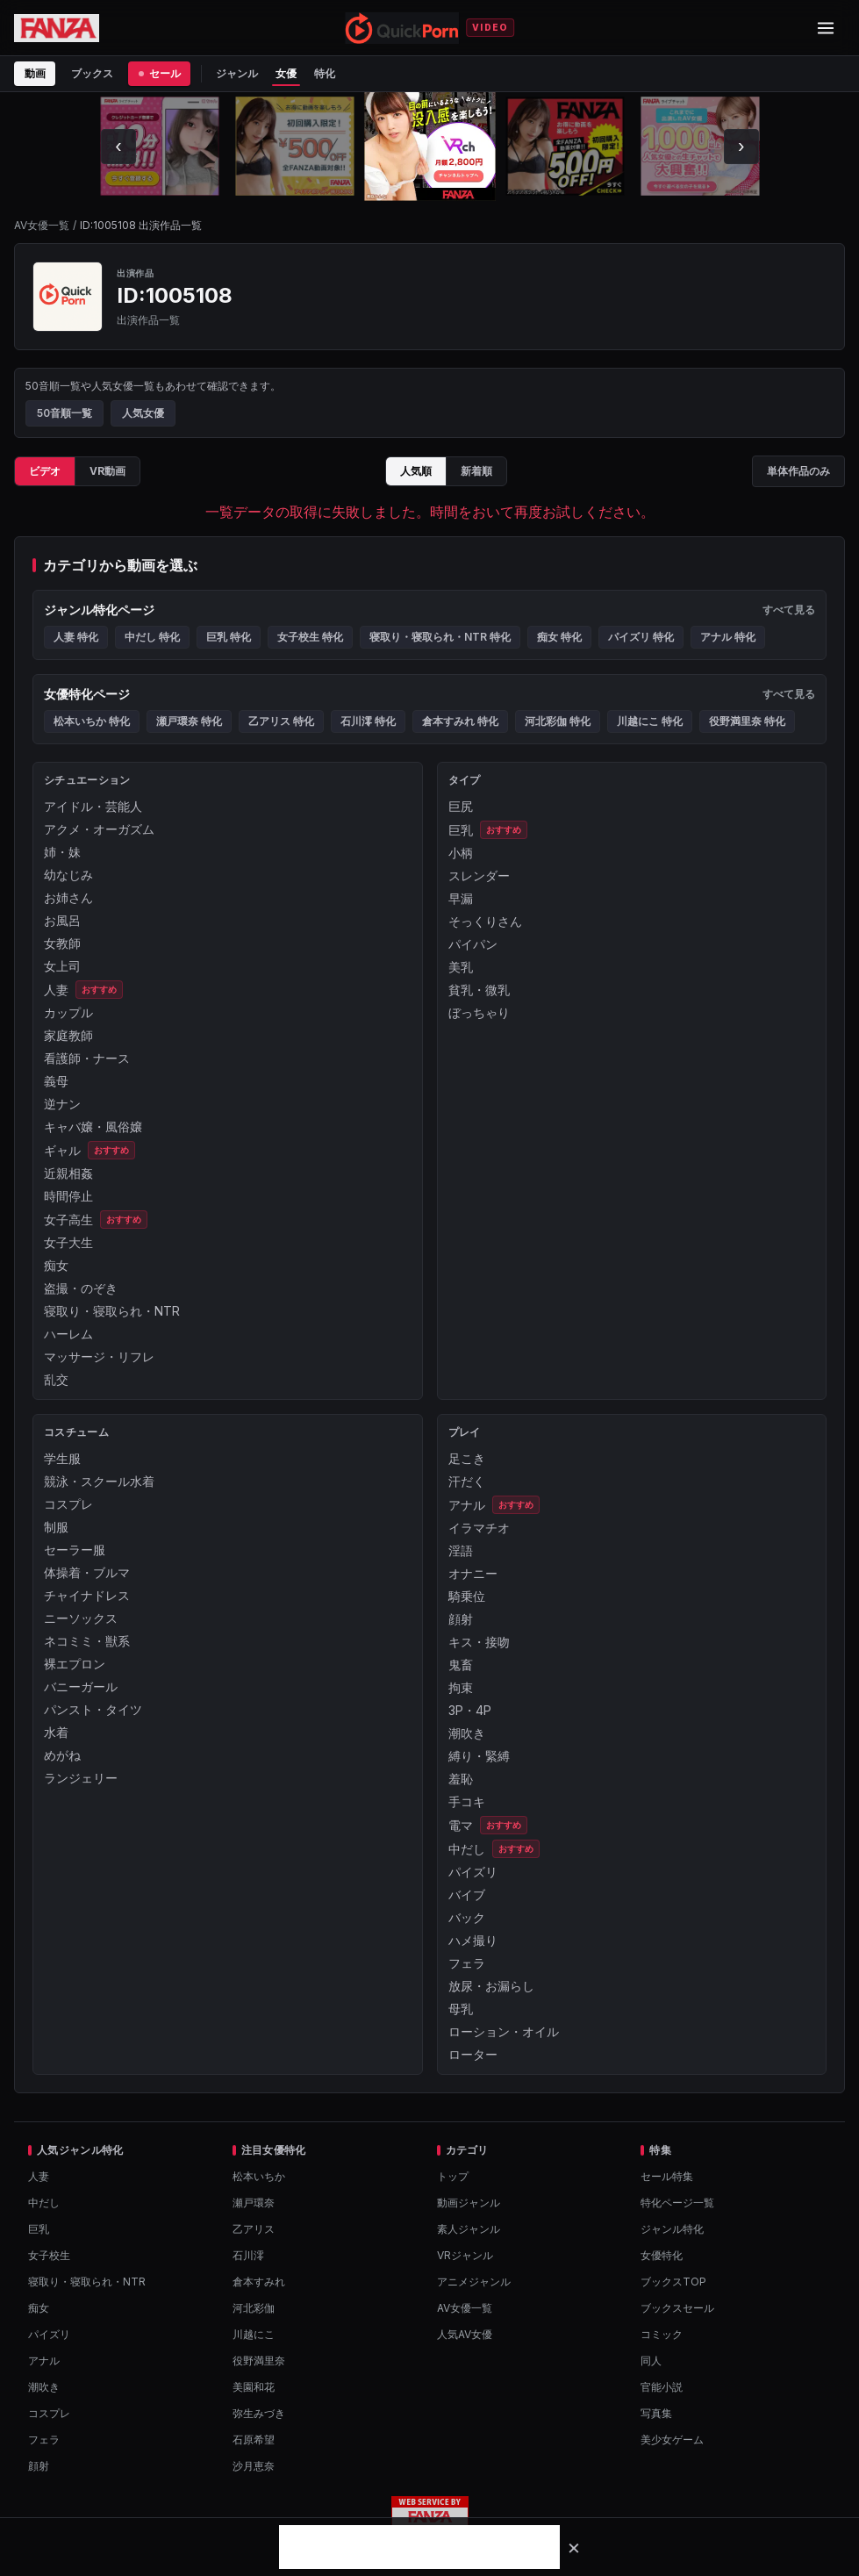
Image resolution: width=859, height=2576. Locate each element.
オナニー (473, 1573)
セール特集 (667, 2176)
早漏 (460, 898)
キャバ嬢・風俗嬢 (93, 1126)
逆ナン (62, 1103)
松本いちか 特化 (92, 721)
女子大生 (68, 1242)
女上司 (62, 965)
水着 (56, 1732)
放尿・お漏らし (491, 1985)
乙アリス (254, 2228)
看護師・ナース (87, 1058)
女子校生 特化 (310, 636)
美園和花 (254, 2386)
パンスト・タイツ (93, 1709)
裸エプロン (74, 1663)
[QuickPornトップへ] (402, 28)
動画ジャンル (468, 2202)
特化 (324, 73)
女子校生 (49, 2255)
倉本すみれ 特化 (460, 721)
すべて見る (788, 609)
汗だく (466, 1481)
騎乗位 (466, 1596)
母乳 (460, 2008)
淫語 (460, 1550)
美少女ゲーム (672, 2439)
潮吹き (466, 1733)
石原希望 (254, 2439)
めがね (62, 1754)
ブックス (91, 73)
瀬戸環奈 (254, 2202)
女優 (286, 73)
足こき (466, 1458)
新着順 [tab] (476, 470)
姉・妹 (62, 851)
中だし (466, 1848)
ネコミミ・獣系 (87, 1640)
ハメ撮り (473, 1940)
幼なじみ (68, 874)
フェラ (466, 1962)
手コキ (466, 1801)
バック (466, 1917)
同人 (651, 2360)
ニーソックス (81, 1618)
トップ (453, 2176)
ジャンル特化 (672, 2228)
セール (159, 73)
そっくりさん (485, 921)
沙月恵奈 (254, 2465)
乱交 (56, 1379)
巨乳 (460, 829)
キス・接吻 (479, 1641)
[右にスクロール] (741, 146)
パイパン (473, 943)
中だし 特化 (152, 636)
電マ (460, 1825)
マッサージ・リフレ (99, 1356)
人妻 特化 (76, 636)
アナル (466, 1504)
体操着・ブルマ (87, 1572)
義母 (56, 1080)
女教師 (62, 943)
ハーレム (68, 1333)
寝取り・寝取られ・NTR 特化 (440, 636)
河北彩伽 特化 (558, 721)
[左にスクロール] (118, 146)
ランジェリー (81, 1777)
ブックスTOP (673, 2281)
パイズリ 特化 (641, 636)
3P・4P (469, 1710)
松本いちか (259, 2176)
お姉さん (68, 897)
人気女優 (143, 413)
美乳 (460, 966)
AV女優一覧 (41, 225)
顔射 (460, 1618)
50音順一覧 (64, 413)
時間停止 (68, 1195)
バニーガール (81, 1686)
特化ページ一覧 (677, 2202)
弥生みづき (259, 2413)
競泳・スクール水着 (99, 1481)
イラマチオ (479, 1527)
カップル (68, 1012)
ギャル (62, 1150)
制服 (56, 1526)
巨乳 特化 (228, 636)
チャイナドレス (87, 1595)
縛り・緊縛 (479, 1755)
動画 (35, 73)
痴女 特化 (559, 636)
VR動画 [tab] (107, 470)
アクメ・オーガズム (99, 829)
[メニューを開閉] (825, 28)
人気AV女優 (464, 2334)
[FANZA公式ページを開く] (56, 28)
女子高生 (68, 1219)
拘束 (460, 1687)
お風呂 (62, 920)
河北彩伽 (254, 2307)
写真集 (656, 2413)
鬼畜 (460, 1664)
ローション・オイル (503, 2031)
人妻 (56, 989)
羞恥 (460, 1778)
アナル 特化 (727, 636)
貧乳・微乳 (479, 989)
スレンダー (479, 875)
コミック (662, 2334)
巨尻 (460, 806)
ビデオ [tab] (45, 470)
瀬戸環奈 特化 (189, 721)
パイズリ (473, 1871)
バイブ (466, 1894)
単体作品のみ (798, 470)
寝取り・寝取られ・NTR (112, 1310)
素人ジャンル (468, 2228)
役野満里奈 (259, 2360)
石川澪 (248, 2255)
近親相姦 (68, 1173)
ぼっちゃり (479, 1012)
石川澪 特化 (368, 721)
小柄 (460, 852)
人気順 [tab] (416, 470)
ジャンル (237, 73)
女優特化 (662, 2255)
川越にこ (254, 2334)
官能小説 (662, 2386)
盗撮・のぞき (81, 1288)
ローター (473, 2054)
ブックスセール (677, 2307)
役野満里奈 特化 (747, 721)
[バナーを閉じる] (574, 2547)
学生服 (62, 1458)
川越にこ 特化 (650, 721)
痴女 (56, 1265)
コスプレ (68, 1503)
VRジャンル (465, 2255)
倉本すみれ (259, 2281)
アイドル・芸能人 (93, 806)
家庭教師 (68, 1035)
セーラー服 (74, 1549)
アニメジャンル (474, 2281)
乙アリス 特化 (281, 721)
